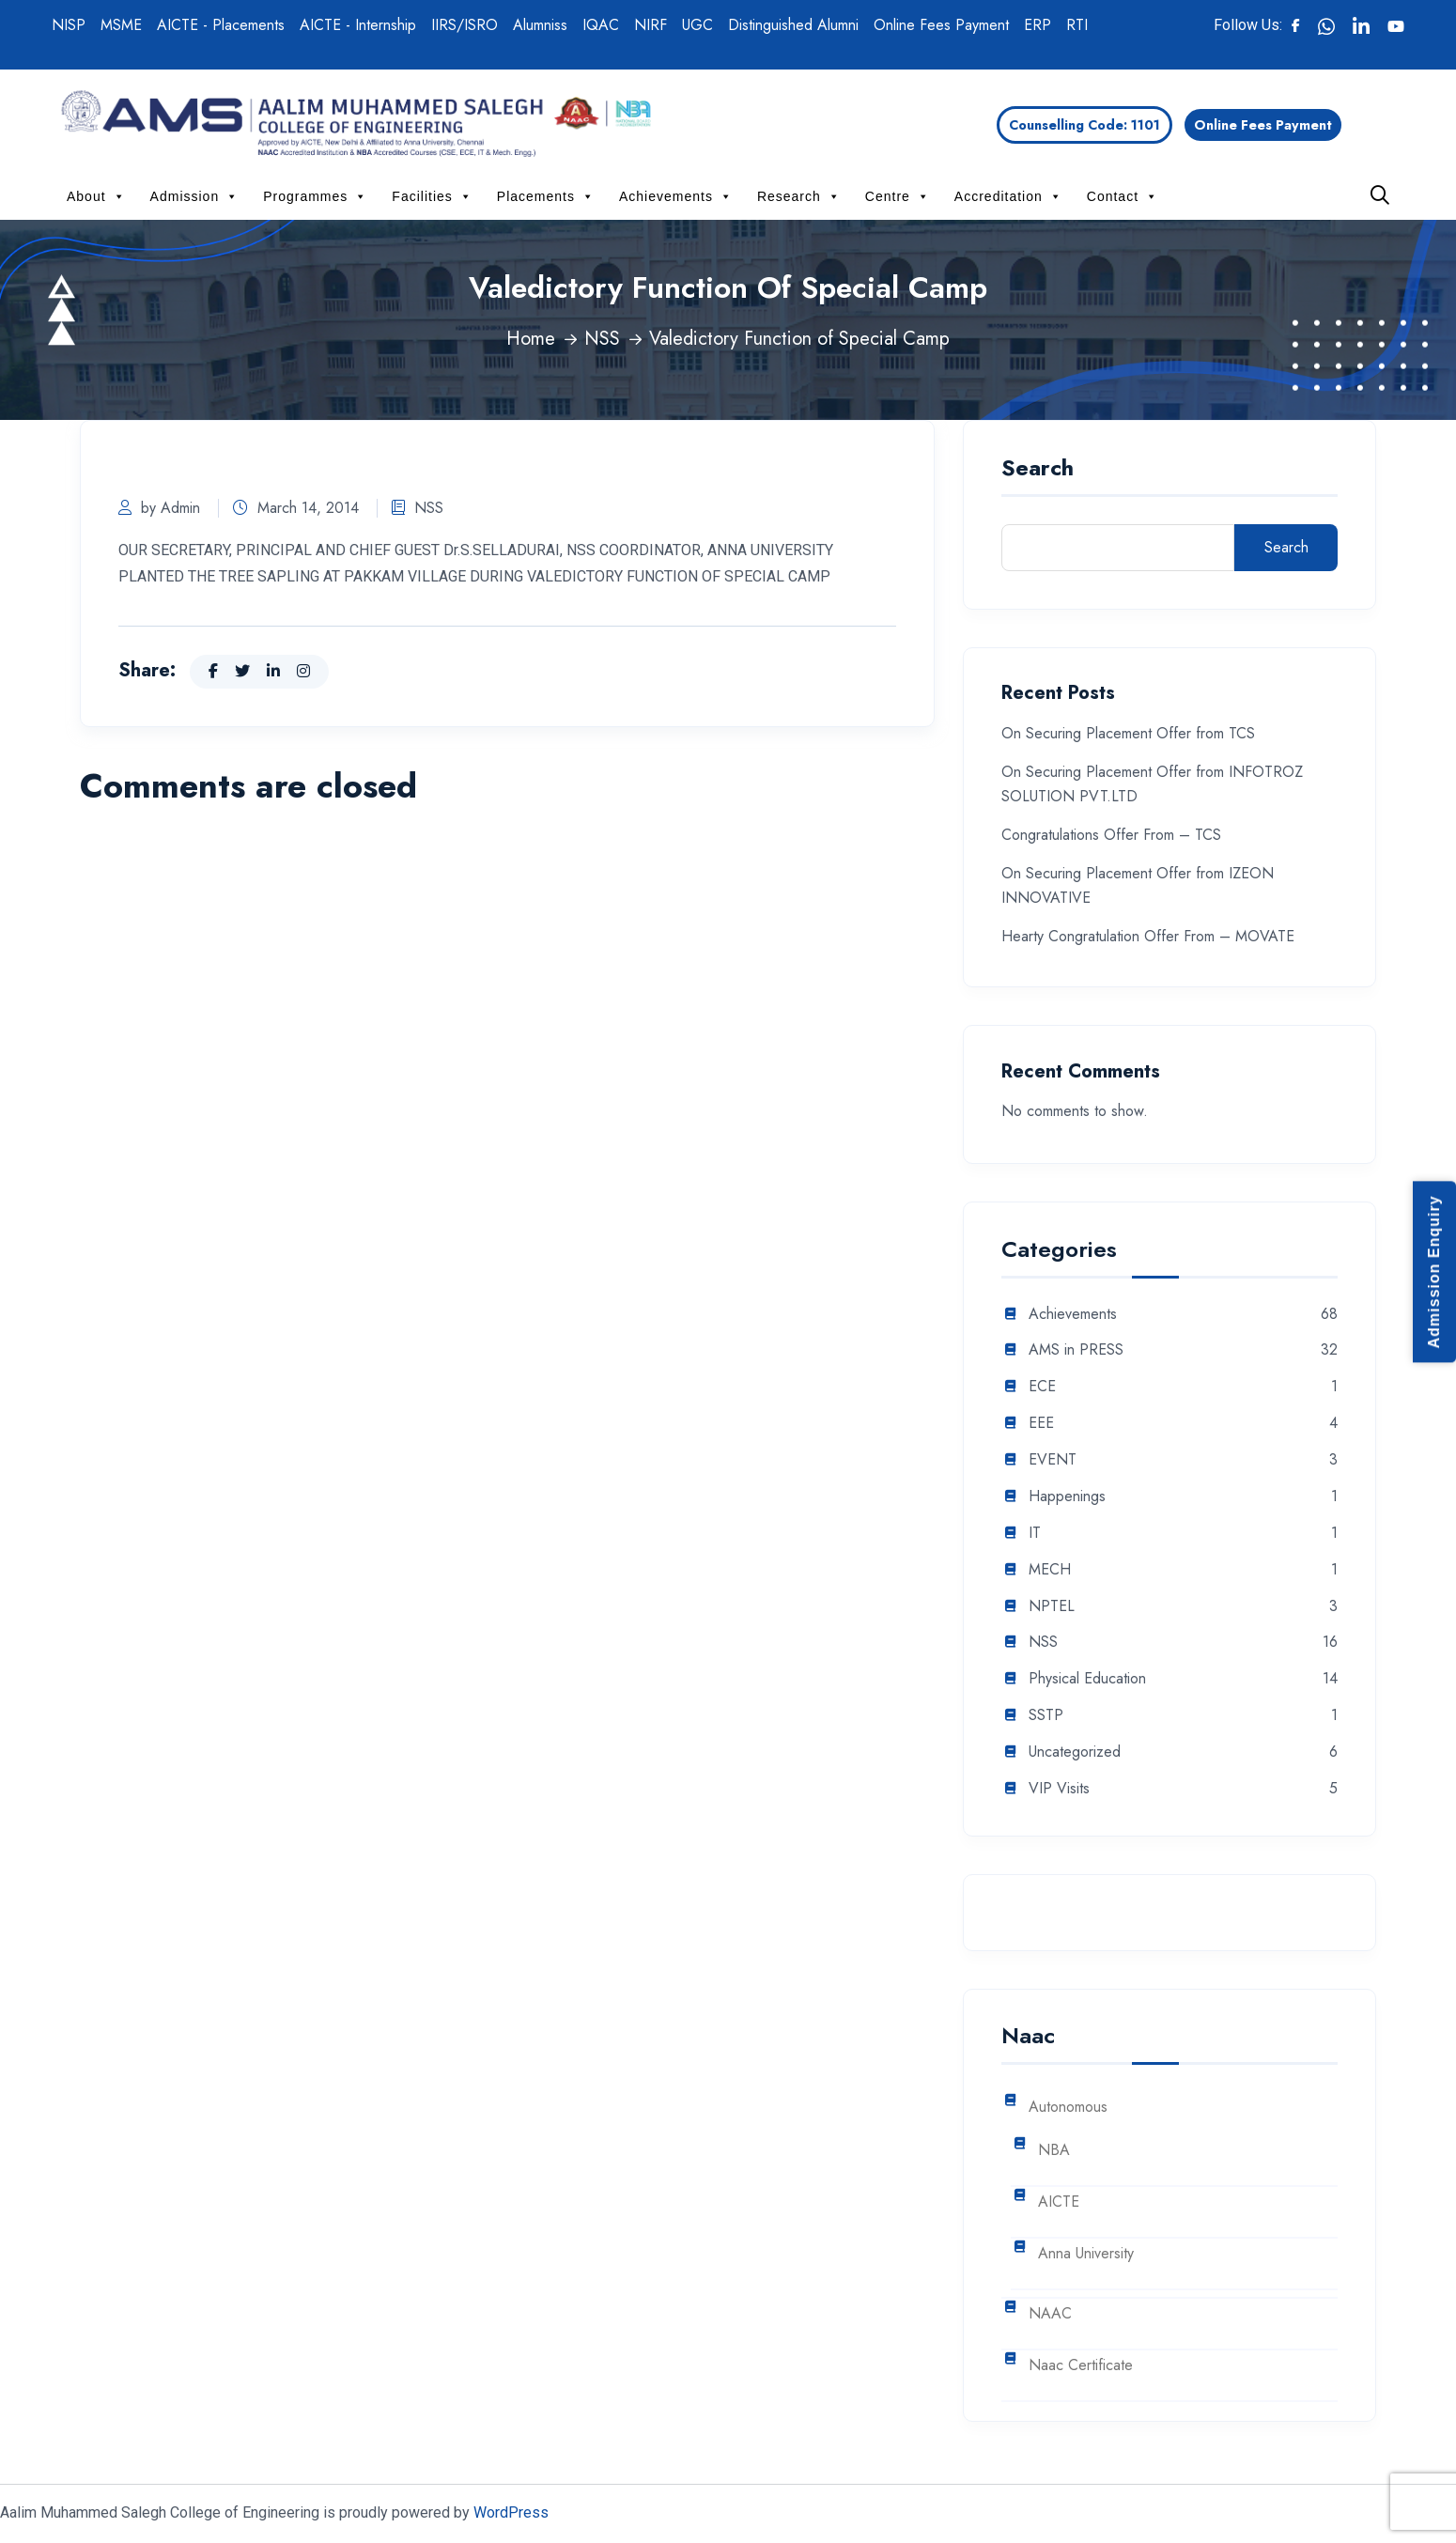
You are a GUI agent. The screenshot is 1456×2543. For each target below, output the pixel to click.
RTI (1077, 25)
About (96, 196)
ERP (1037, 25)
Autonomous (1068, 2108)
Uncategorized (1075, 1752)
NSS (602, 338)
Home (530, 338)
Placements (546, 196)
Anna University (1086, 2254)
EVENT (1053, 1460)
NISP (68, 25)
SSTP (1046, 1716)
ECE (1042, 1387)
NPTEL (1052, 1607)
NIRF (650, 25)
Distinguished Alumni (793, 25)
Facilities (432, 196)
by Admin (159, 508)
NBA (1054, 2151)
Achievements (676, 196)
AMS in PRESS (1076, 1350)
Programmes (315, 196)
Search (1037, 470)
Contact (1122, 196)
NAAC (1050, 2314)
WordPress (511, 2512)
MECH (1050, 1570)
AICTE (1058, 2202)
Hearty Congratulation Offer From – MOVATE (1147, 936)
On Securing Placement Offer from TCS (1128, 733)
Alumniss (540, 25)
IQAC (600, 25)
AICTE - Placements (221, 25)
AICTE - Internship (358, 25)
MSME (121, 25)
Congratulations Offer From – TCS (1111, 834)
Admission (195, 196)
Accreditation (1008, 196)
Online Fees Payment (941, 25)
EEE (1041, 1424)
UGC (697, 25)
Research (799, 196)
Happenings (1067, 1497)
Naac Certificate (1081, 2366)
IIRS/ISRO (464, 25)
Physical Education (1087, 1679)
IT (1035, 1534)
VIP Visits (1059, 1789)
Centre (897, 196)
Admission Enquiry (1434, 1271)
